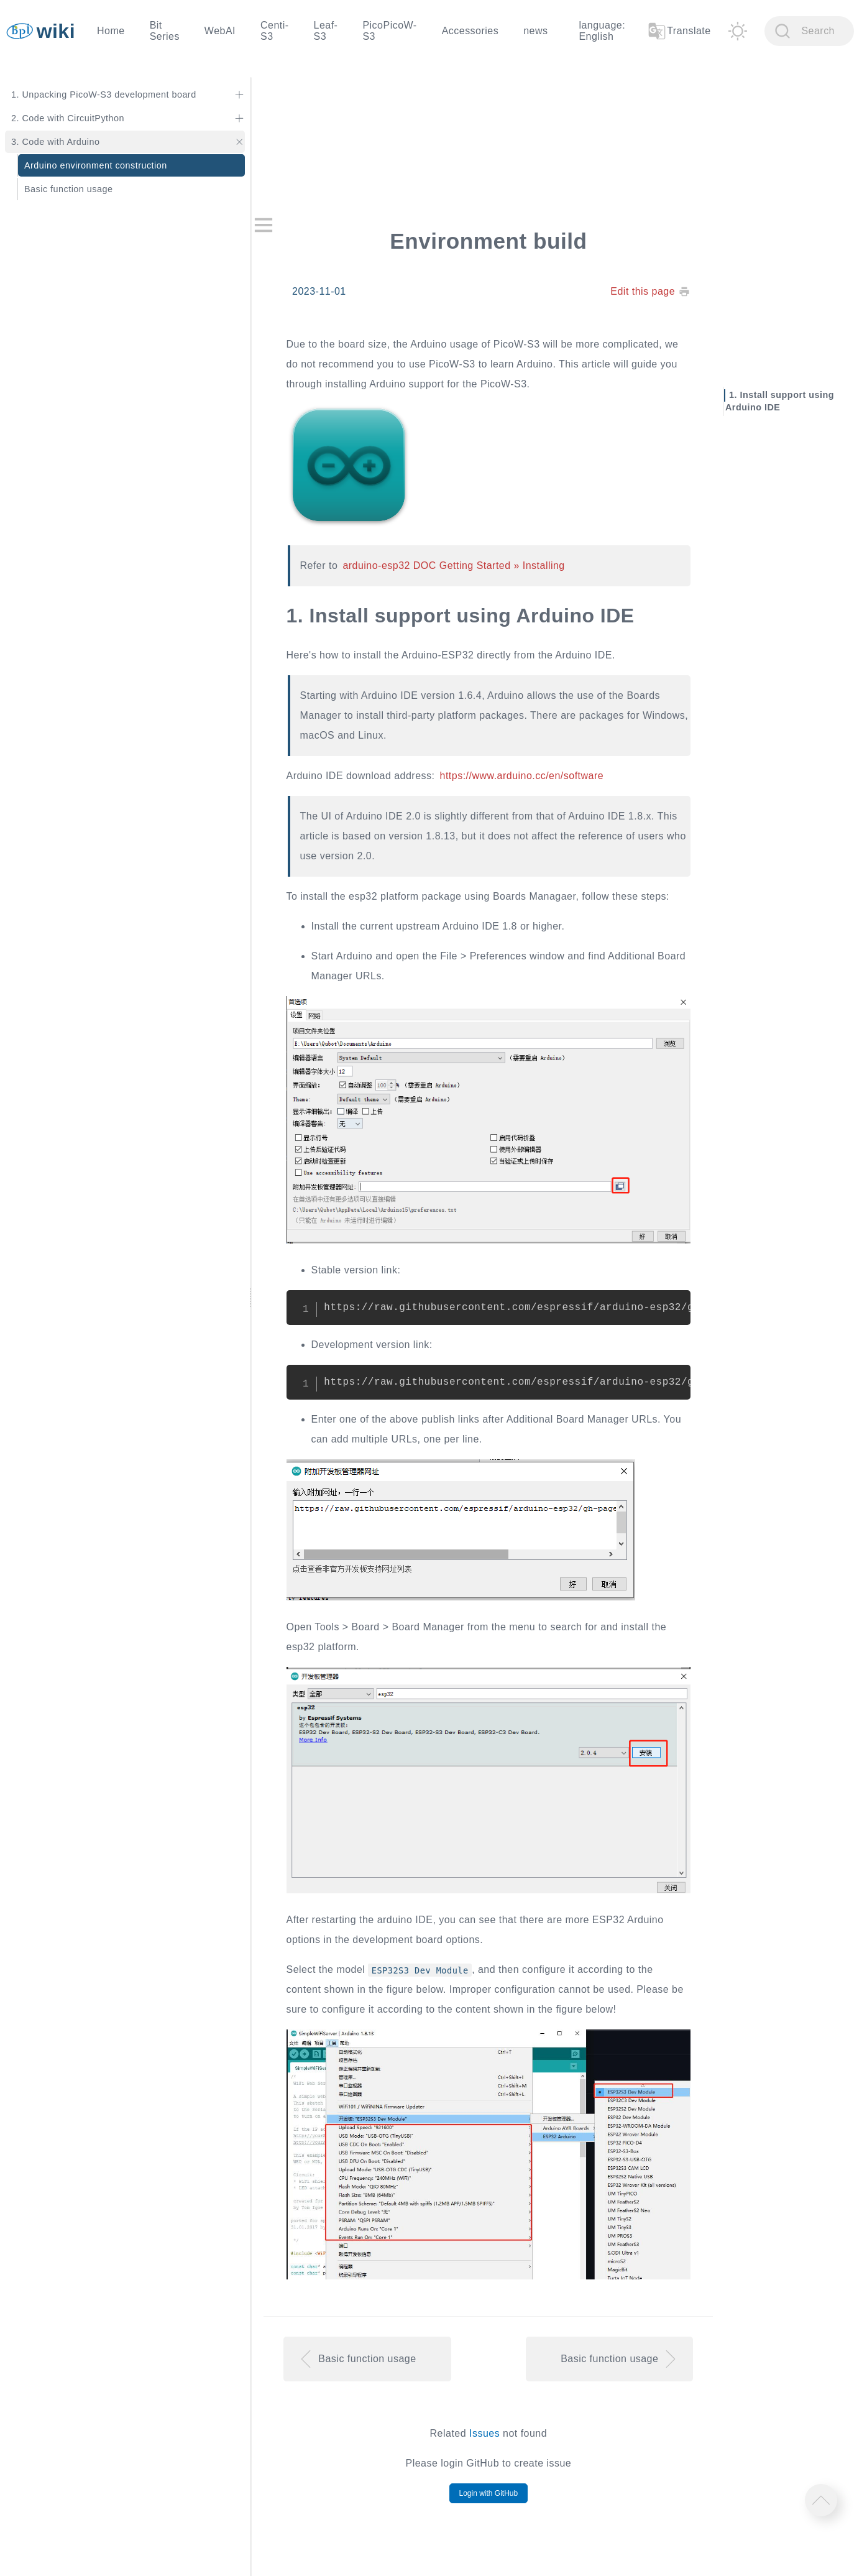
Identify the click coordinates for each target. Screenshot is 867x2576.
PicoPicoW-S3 (389, 31)
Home (111, 30)
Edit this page (642, 291)
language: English (602, 31)
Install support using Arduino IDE (779, 401)
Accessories (470, 30)
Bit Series (165, 31)
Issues (484, 2433)
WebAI (220, 30)
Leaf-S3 (326, 31)
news (535, 30)
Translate (678, 31)
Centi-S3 (274, 31)
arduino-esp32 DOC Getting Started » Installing (453, 565)
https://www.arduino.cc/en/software (522, 775)
